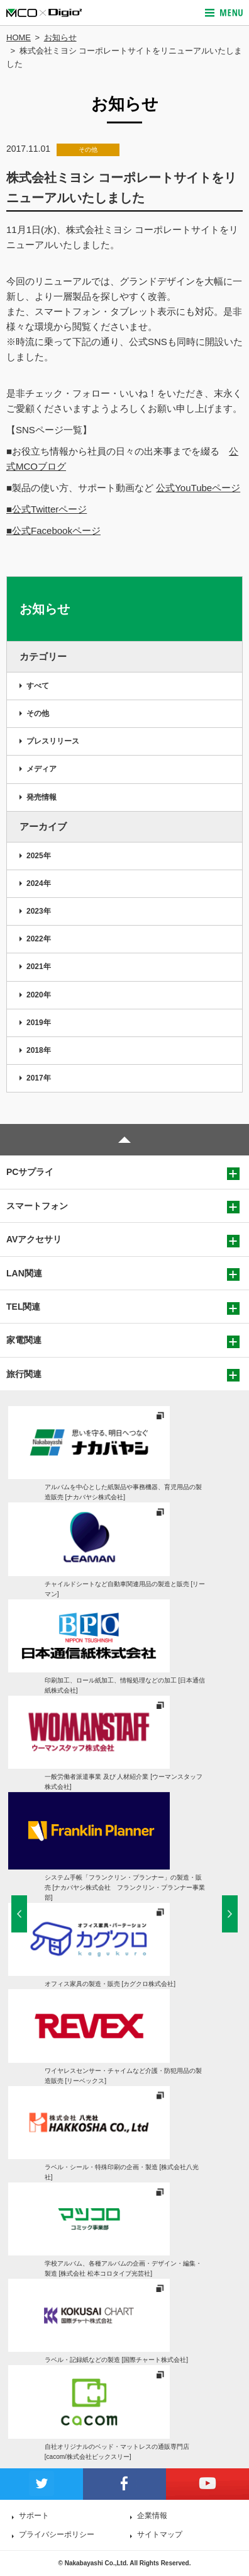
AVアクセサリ (34, 1239)
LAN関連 (24, 1273)
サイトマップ (159, 2534)
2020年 (38, 994)
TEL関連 (23, 1307)
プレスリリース (52, 741)
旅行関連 (24, 1374)
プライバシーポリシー (56, 2534)
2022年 (38, 938)
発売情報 (41, 797)
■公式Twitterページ (46, 509)
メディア (41, 768)
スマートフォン (37, 1206)
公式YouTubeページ (198, 487)
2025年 (38, 855)
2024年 (38, 883)
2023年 (38, 911)
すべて (37, 685)
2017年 (38, 1078)
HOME (18, 37)
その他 (37, 713)
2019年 (38, 1022)
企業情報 (152, 2515)
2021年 (38, 966)
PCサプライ (29, 1172)
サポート (34, 2515)
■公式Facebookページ (53, 530)
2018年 (38, 1050)
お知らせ (60, 37)
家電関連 (24, 1340)
